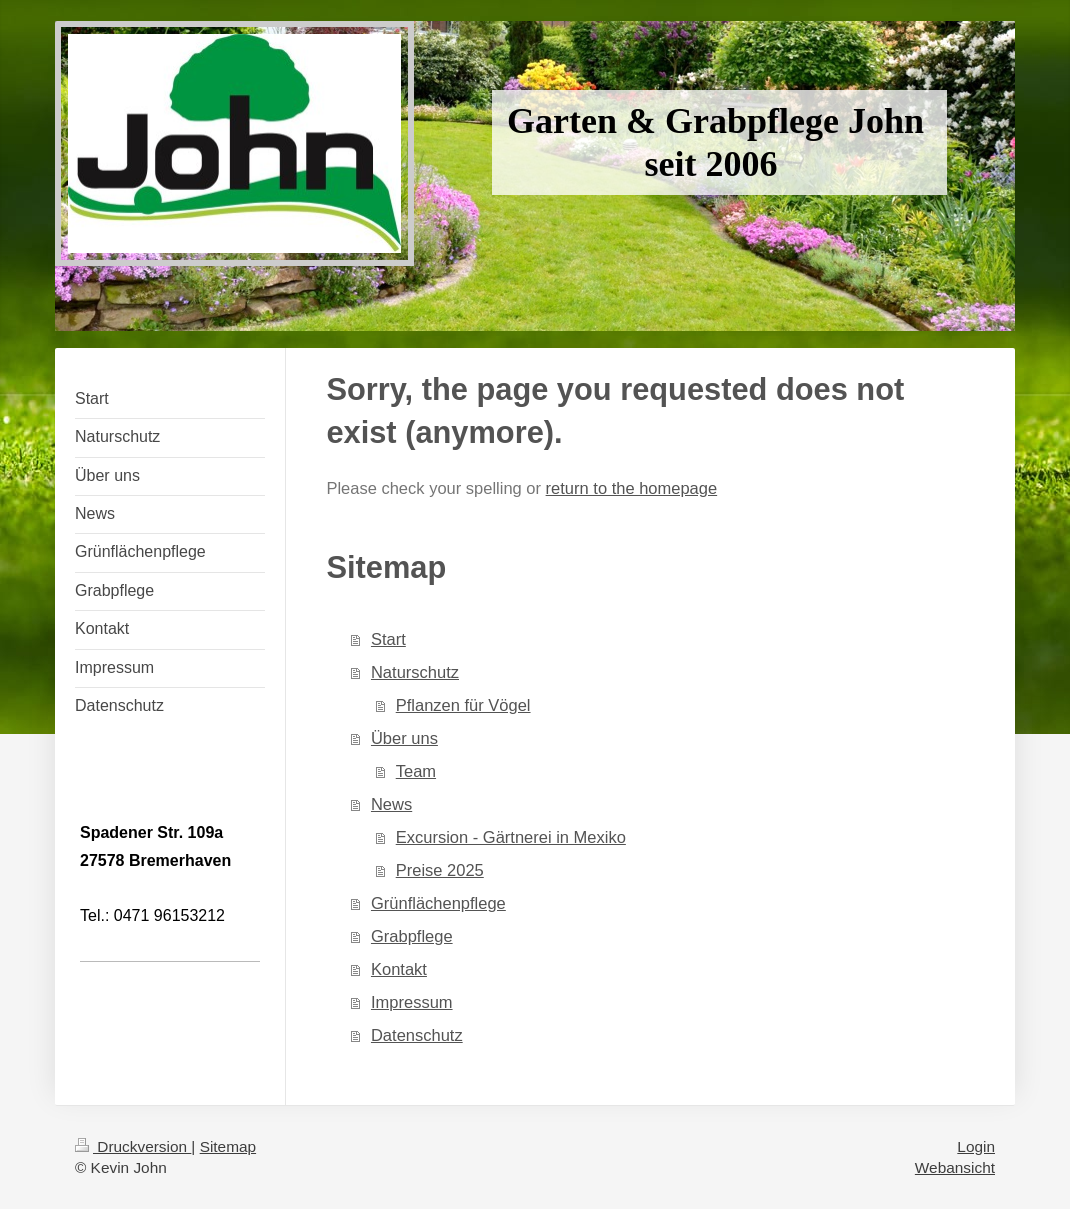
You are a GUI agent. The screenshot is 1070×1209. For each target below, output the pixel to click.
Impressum (412, 1002)
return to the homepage (632, 488)
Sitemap (228, 1146)
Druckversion (133, 1146)
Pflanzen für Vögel (463, 705)
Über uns (404, 738)
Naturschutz (415, 672)
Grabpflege (412, 936)
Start (388, 639)
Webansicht (955, 1167)
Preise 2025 (440, 870)
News (391, 804)
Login (976, 1146)
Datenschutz (417, 1035)
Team (416, 771)
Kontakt (399, 969)
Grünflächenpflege (438, 903)
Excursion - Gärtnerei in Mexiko (511, 837)
